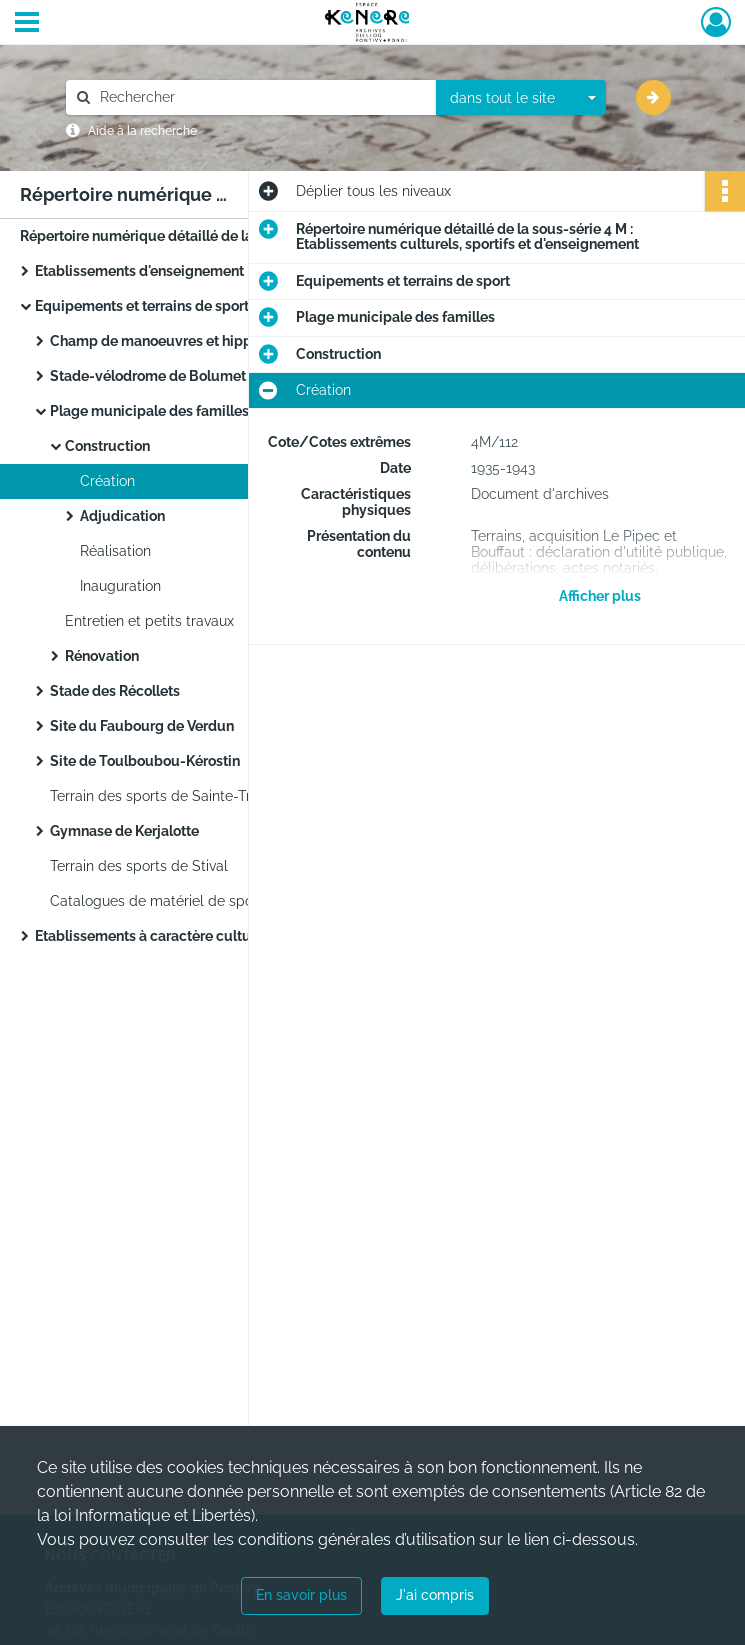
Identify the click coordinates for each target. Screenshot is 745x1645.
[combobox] (521, 98)
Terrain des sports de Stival (139, 866)
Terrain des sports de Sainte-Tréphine (172, 796)
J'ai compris (435, 1595)
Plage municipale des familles (149, 411)
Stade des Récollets (115, 691)
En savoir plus (301, 1595)
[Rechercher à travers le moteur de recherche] (261, 97)
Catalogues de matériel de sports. (161, 901)
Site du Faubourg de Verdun (142, 726)
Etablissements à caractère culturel (151, 936)
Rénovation (102, 656)
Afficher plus (600, 596)
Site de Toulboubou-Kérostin (145, 761)
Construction (107, 446)
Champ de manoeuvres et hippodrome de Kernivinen (223, 341)
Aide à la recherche (142, 131)
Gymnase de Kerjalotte (124, 831)
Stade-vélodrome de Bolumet (148, 376)
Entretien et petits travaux (149, 621)
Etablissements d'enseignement (139, 271)
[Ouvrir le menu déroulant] (27, 24)
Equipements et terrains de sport (142, 306)
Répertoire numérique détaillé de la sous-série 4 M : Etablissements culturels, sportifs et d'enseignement (220, 236)
